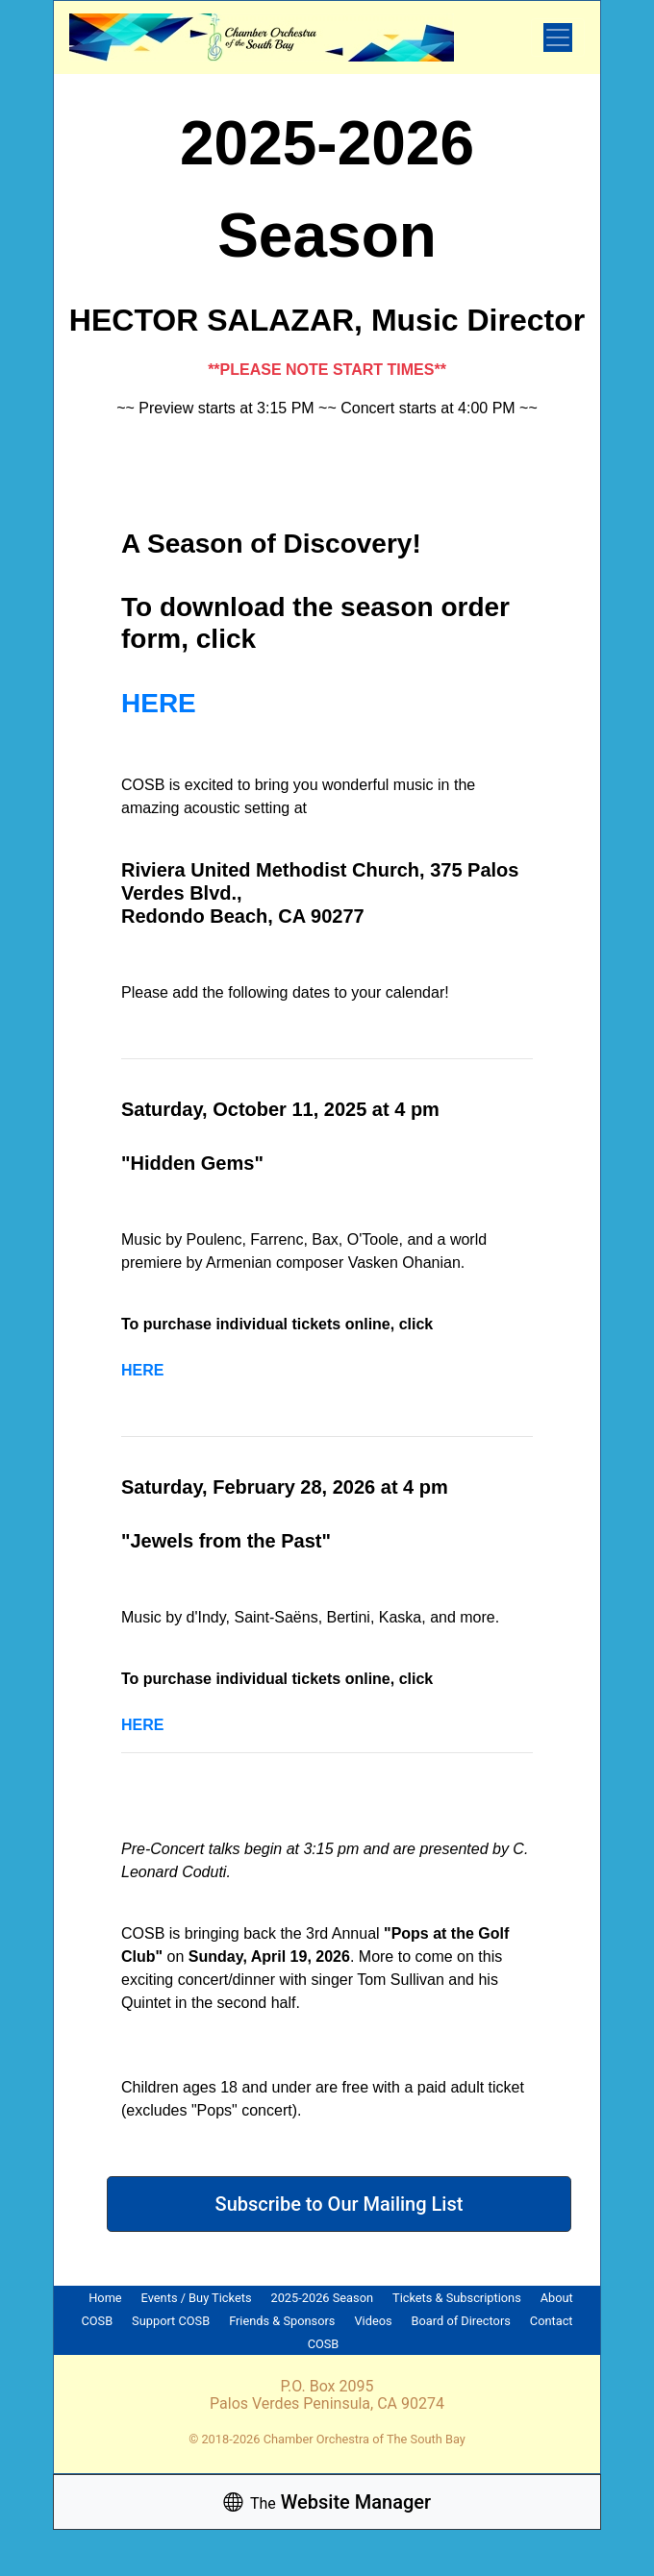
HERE (158, 703)
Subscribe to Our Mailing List (339, 2204)
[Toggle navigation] (558, 37)
